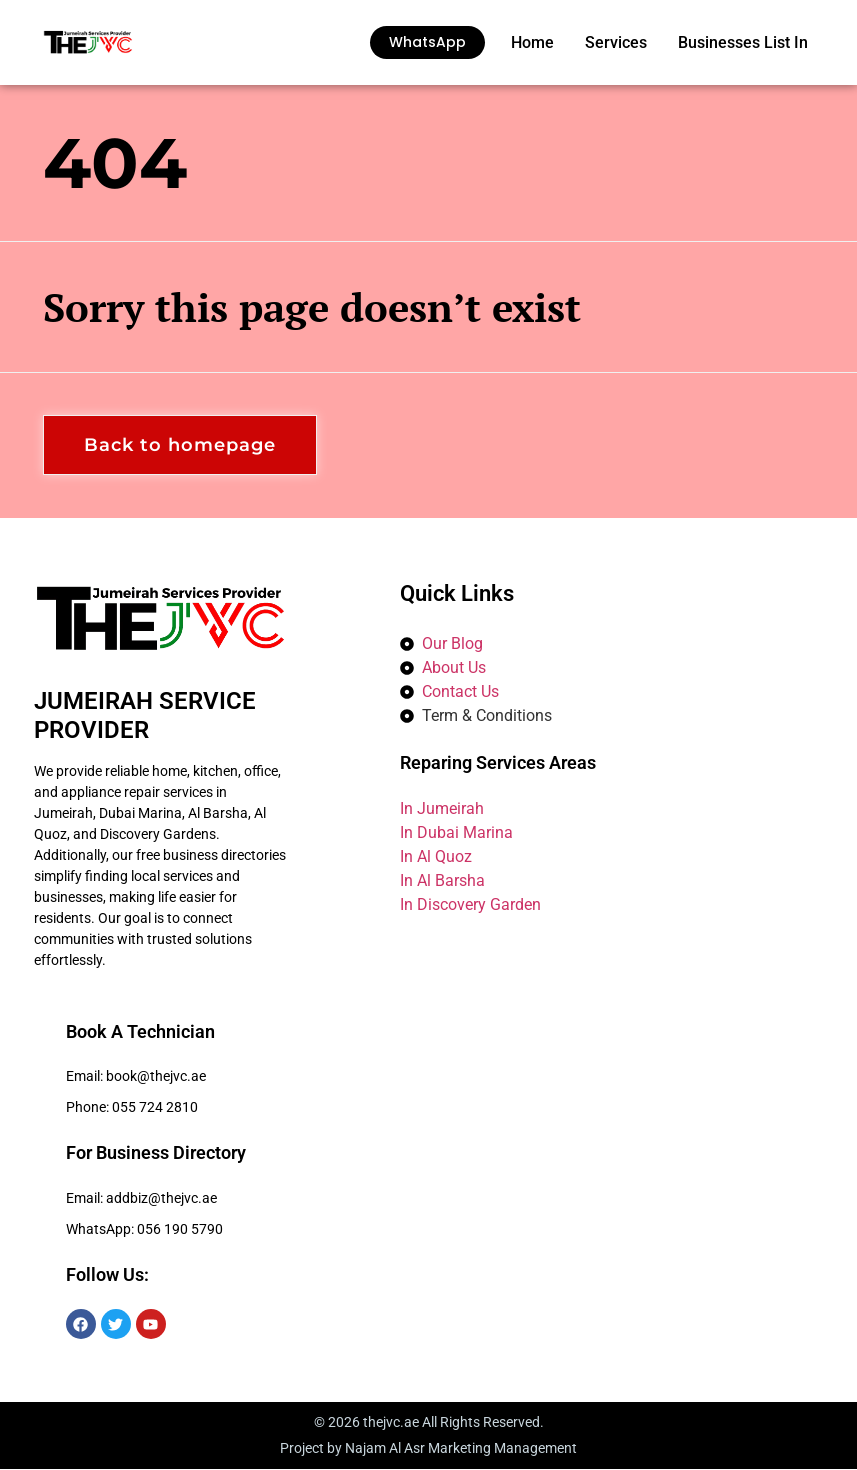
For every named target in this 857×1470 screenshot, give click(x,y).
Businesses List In (743, 42)
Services (616, 42)
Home (532, 42)
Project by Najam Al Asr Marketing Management (428, 1449)
